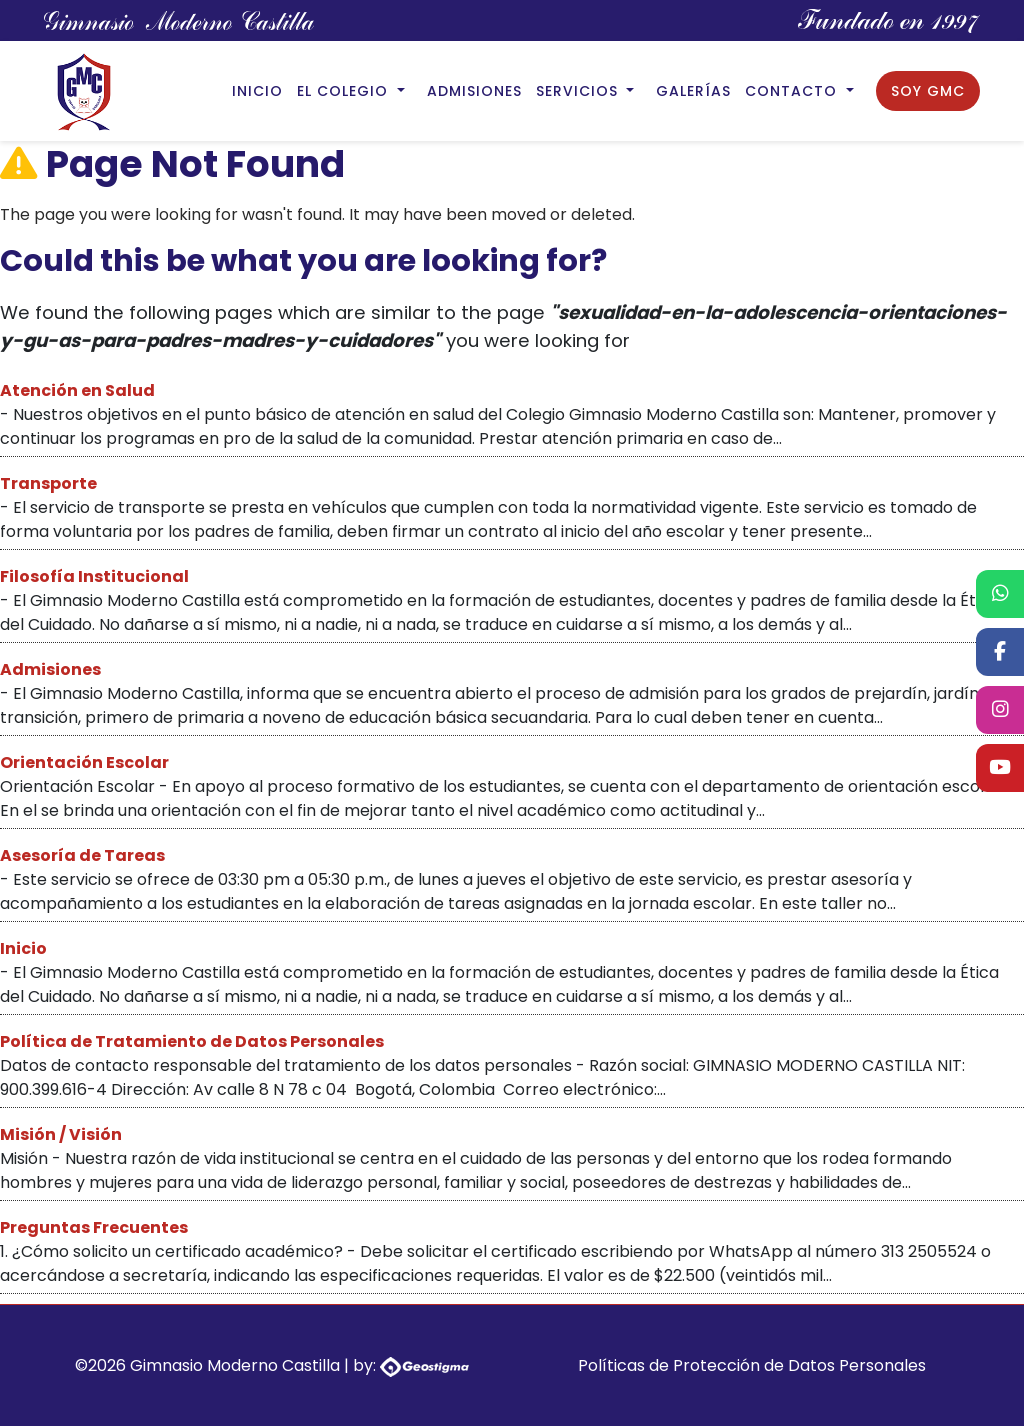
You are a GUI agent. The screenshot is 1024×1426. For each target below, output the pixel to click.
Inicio (257, 91)
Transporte (48, 483)
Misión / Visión (61, 1134)
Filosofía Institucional (94, 576)
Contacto (793, 91)
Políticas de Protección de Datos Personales (752, 1365)
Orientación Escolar (84, 762)
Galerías (693, 91)
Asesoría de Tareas (82, 855)
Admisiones (474, 91)
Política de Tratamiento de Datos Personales (192, 1041)
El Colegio (345, 91)
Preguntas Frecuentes (94, 1227)
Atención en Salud (77, 390)
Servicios (579, 91)
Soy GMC (928, 91)
